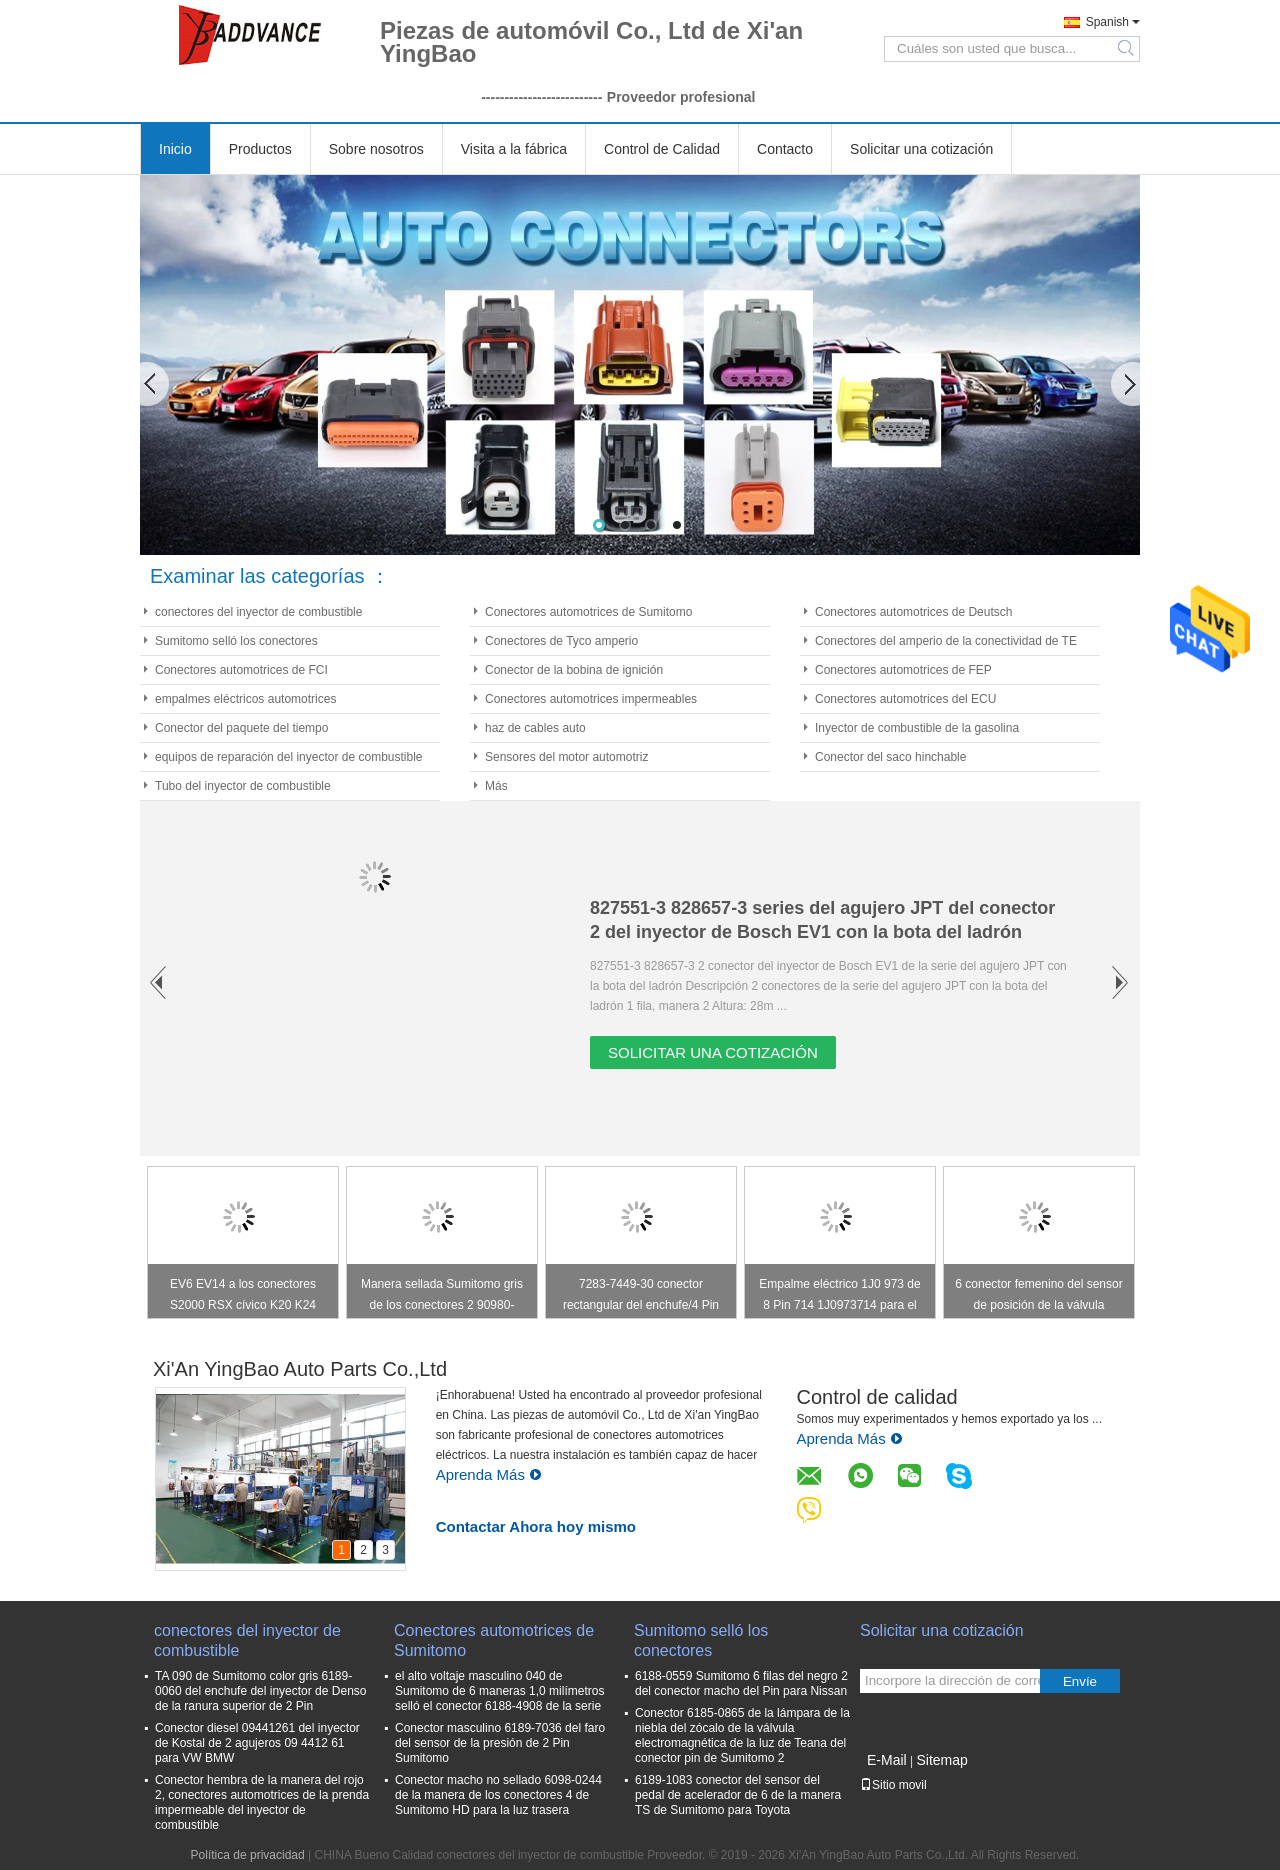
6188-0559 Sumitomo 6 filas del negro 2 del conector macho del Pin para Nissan (741, 1683)
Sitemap (941, 1760)
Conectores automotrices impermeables (591, 699)
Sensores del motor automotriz (566, 757)
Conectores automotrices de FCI (241, 670)
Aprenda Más (489, 1474)
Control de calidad (876, 1397)
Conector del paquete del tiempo (241, 728)
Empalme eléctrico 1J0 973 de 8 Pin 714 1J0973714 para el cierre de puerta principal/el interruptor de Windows (839, 1297)
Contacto (785, 149)
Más (496, 786)
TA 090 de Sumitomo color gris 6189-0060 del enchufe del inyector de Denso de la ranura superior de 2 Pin (260, 1691)
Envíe (1080, 1681)
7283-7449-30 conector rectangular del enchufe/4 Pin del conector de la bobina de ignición (641, 1297)
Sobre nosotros (376, 149)
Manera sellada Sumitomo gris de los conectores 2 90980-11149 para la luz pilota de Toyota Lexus (442, 1297)
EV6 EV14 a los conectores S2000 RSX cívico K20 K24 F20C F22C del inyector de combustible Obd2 (243, 1297)
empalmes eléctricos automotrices (245, 699)
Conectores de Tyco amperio (561, 641)
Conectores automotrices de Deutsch (913, 612)
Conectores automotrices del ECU (905, 699)
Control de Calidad (662, 149)
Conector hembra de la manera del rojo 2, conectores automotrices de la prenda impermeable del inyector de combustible (262, 1802)
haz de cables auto (535, 728)
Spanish (1107, 22)
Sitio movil (893, 1785)
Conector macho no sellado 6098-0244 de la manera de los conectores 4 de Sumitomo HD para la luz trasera (498, 1795)
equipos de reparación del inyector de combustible (289, 757)
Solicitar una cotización (921, 149)
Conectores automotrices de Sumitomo (588, 612)
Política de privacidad (248, 1855)
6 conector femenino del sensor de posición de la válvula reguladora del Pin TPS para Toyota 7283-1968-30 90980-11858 (1038, 1297)
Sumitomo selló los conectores (236, 641)
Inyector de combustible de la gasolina (917, 728)
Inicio (175, 149)
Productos (260, 149)
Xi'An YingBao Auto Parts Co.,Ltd (300, 1369)
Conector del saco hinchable (890, 757)
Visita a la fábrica (514, 149)
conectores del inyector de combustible (258, 612)
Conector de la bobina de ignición (574, 670)
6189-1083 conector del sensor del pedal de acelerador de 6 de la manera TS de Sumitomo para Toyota (738, 1795)
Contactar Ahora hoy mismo (536, 1526)
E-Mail (887, 1760)
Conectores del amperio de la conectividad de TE (946, 641)
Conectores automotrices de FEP (903, 670)
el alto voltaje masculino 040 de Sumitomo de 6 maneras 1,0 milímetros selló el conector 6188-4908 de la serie (499, 1691)
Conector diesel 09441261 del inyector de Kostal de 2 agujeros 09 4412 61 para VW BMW (257, 1743)
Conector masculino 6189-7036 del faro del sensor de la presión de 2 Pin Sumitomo (500, 1743)
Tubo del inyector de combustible (243, 786)
